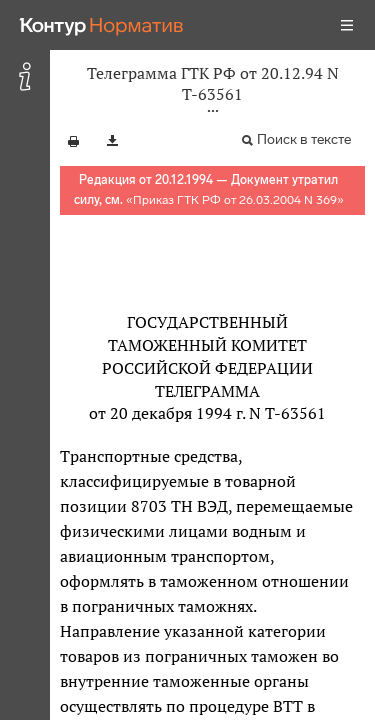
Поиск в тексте (304, 139)
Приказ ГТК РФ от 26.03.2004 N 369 (235, 200)
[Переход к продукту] (102, 25)
